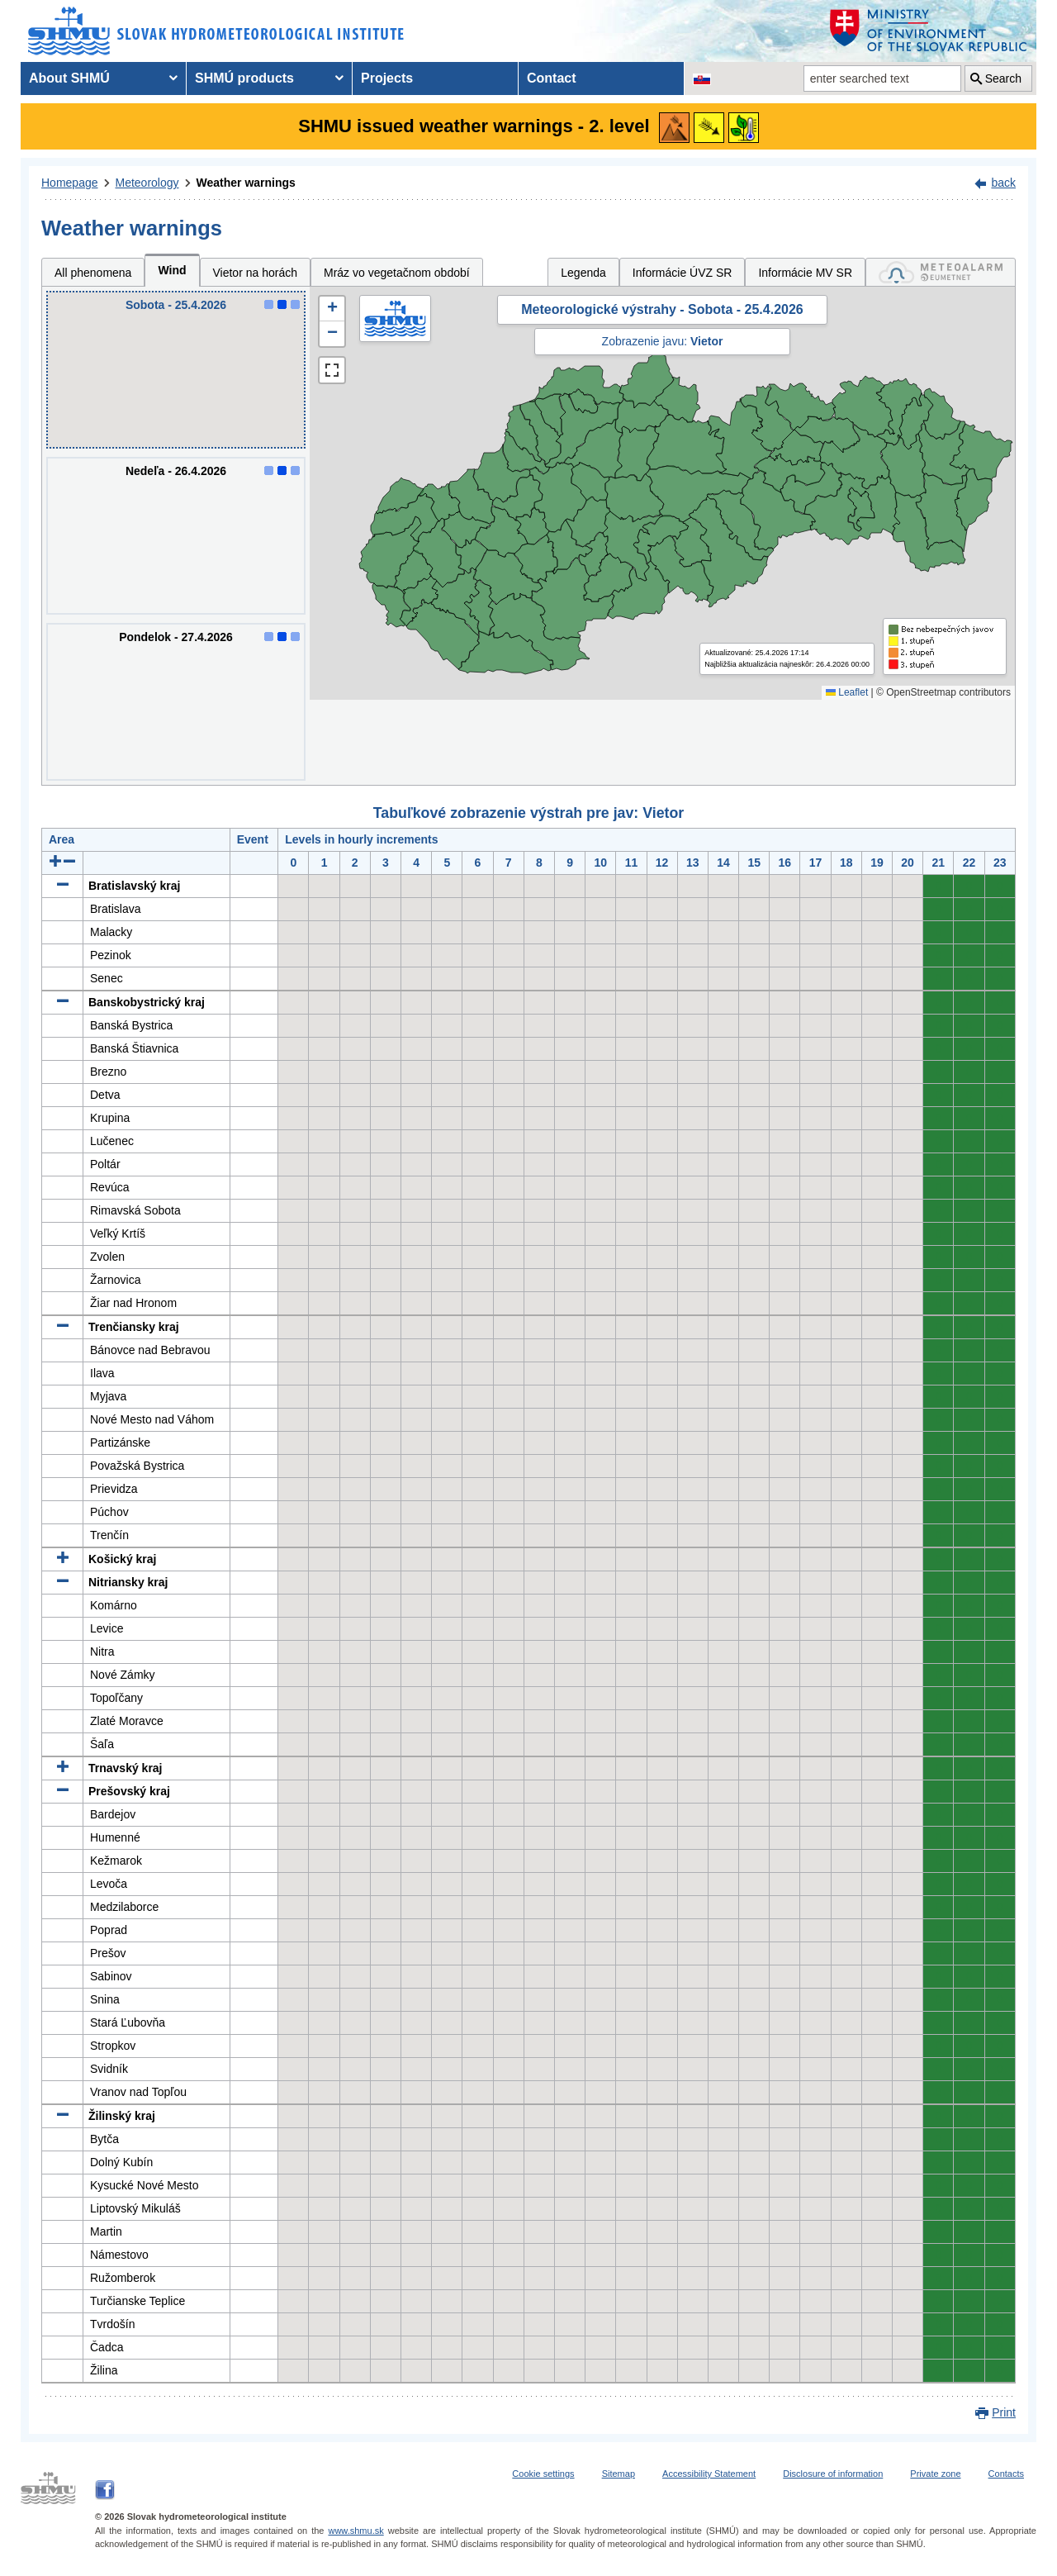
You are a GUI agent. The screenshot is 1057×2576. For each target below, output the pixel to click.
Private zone (935, 2474)
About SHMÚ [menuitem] (69, 78)
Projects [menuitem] (387, 78)
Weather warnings (246, 182)
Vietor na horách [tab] (255, 272)
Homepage (69, 182)
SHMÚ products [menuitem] (244, 78)
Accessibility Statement (709, 2474)
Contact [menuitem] (551, 78)
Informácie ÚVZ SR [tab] (682, 272)
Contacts (1006, 2474)
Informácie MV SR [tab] (805, 272)
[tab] (940, 272)
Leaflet (847, 692)
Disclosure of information (833, 2474)
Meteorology (147, 182)
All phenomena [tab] (93, 272)
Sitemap (618, 2474)
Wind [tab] (172, 270)
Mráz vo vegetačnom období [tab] (397, 272)
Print (1004, 2412)
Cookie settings (543, 2474)
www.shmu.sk (355, 2531)
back (1003, 182)
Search (1003, 78)
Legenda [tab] (583, 272)
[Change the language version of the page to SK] (702, 78)
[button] (332, 309)
